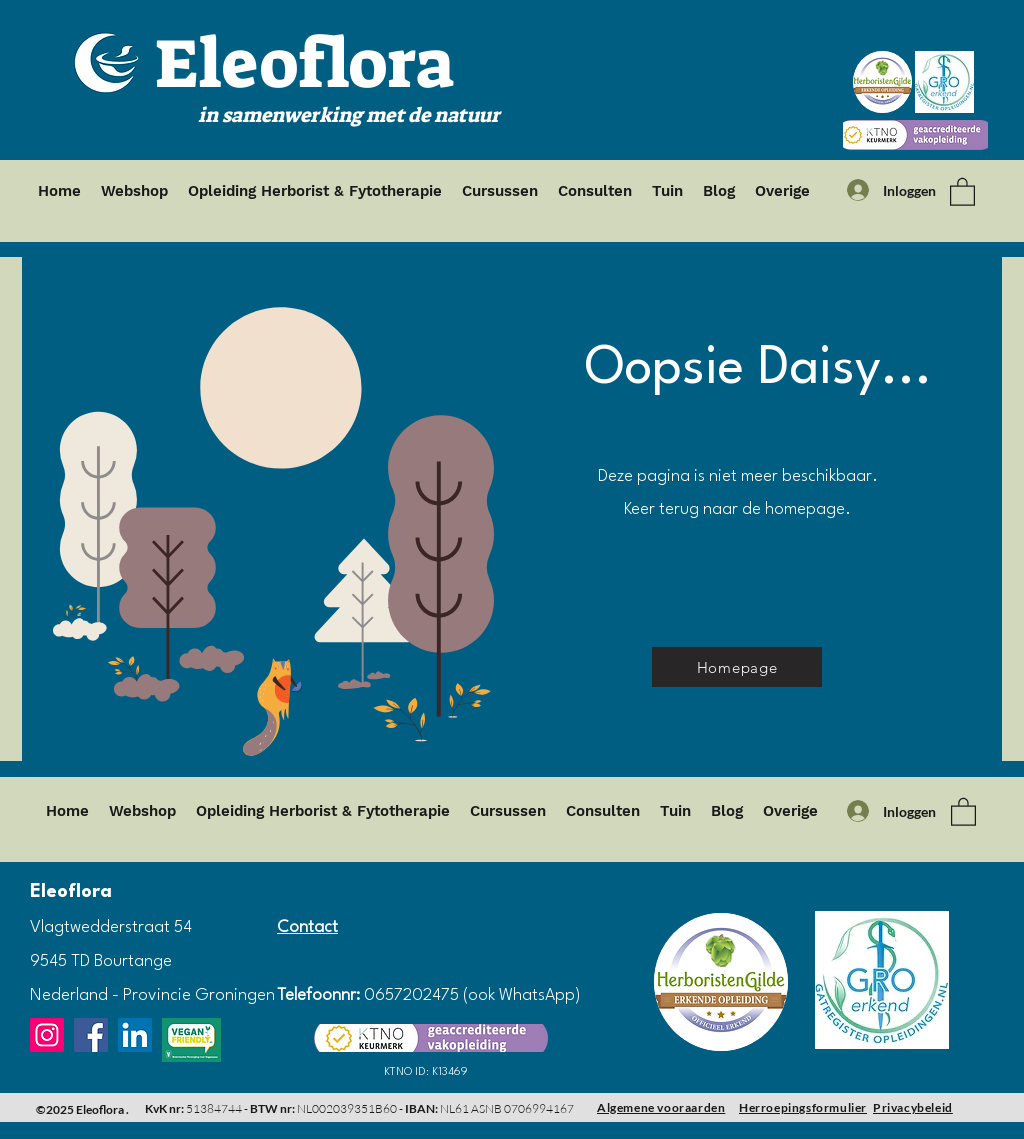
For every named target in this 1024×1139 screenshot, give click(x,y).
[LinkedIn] (135, 1035)
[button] (962, 191)
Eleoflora (304, 64)
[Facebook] (91, 1035)
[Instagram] (47, 1035)
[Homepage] (737, 667)
